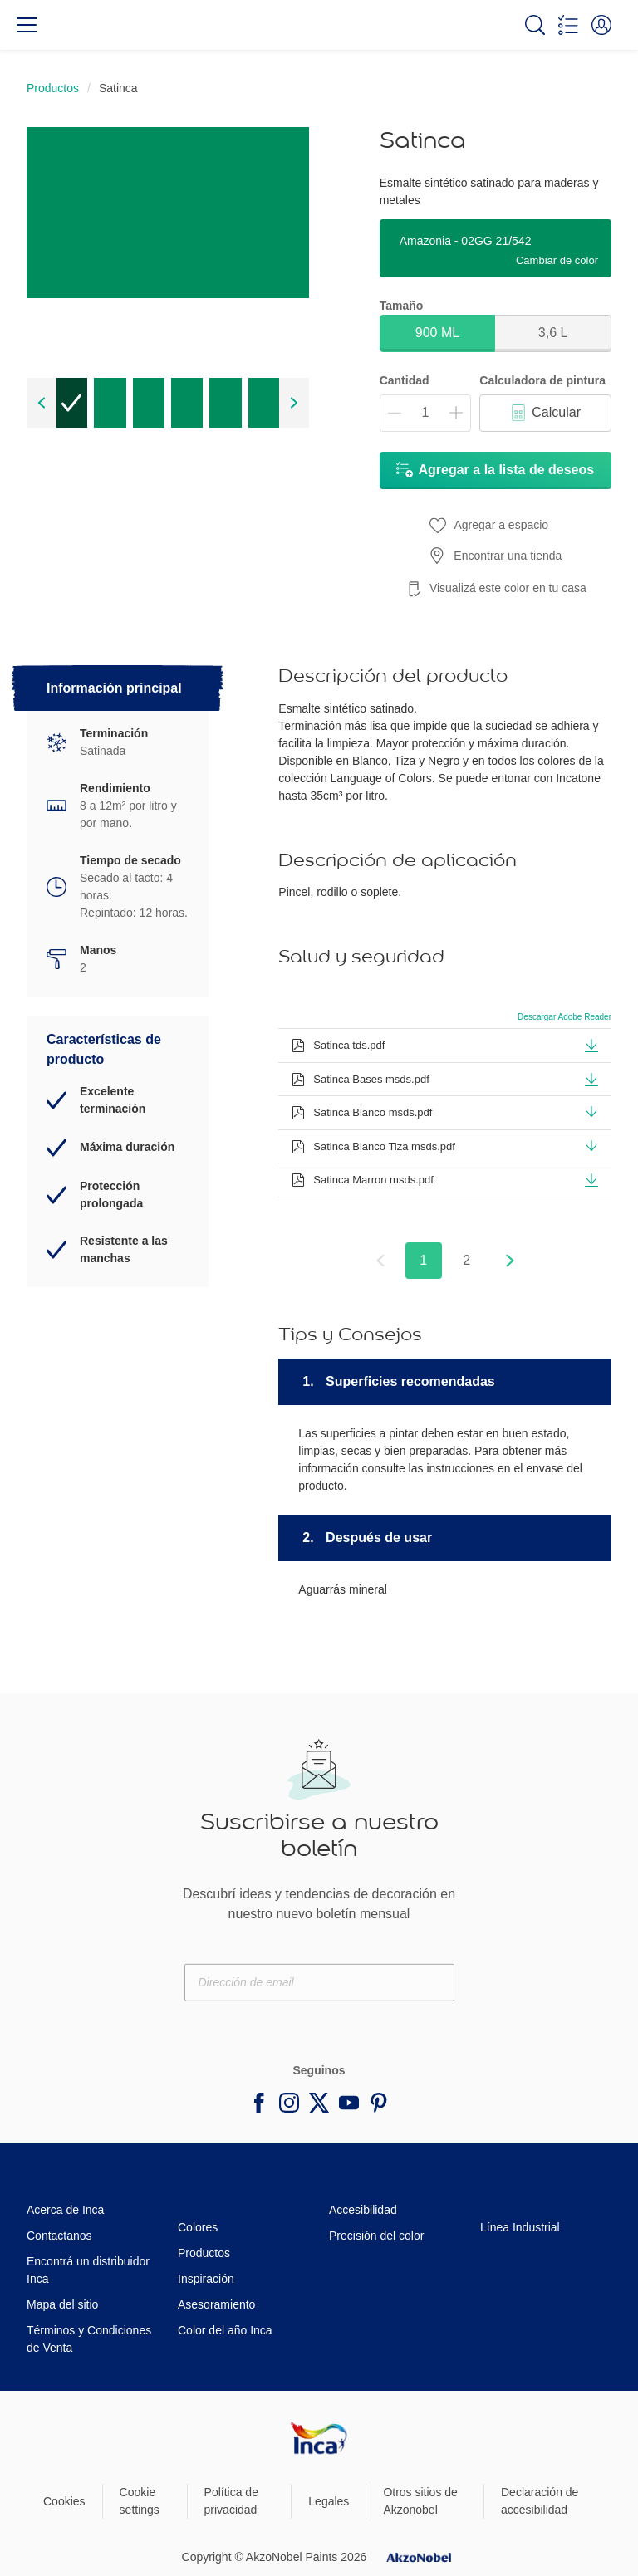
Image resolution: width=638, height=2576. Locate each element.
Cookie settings (140, 2500)
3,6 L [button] (553, 333)
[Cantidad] (426, 413)
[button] (601, 25)
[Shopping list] (568, 25)
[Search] (535, 25)
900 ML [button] (437, 333)
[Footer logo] (319, 2437)
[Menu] (27, 25)
